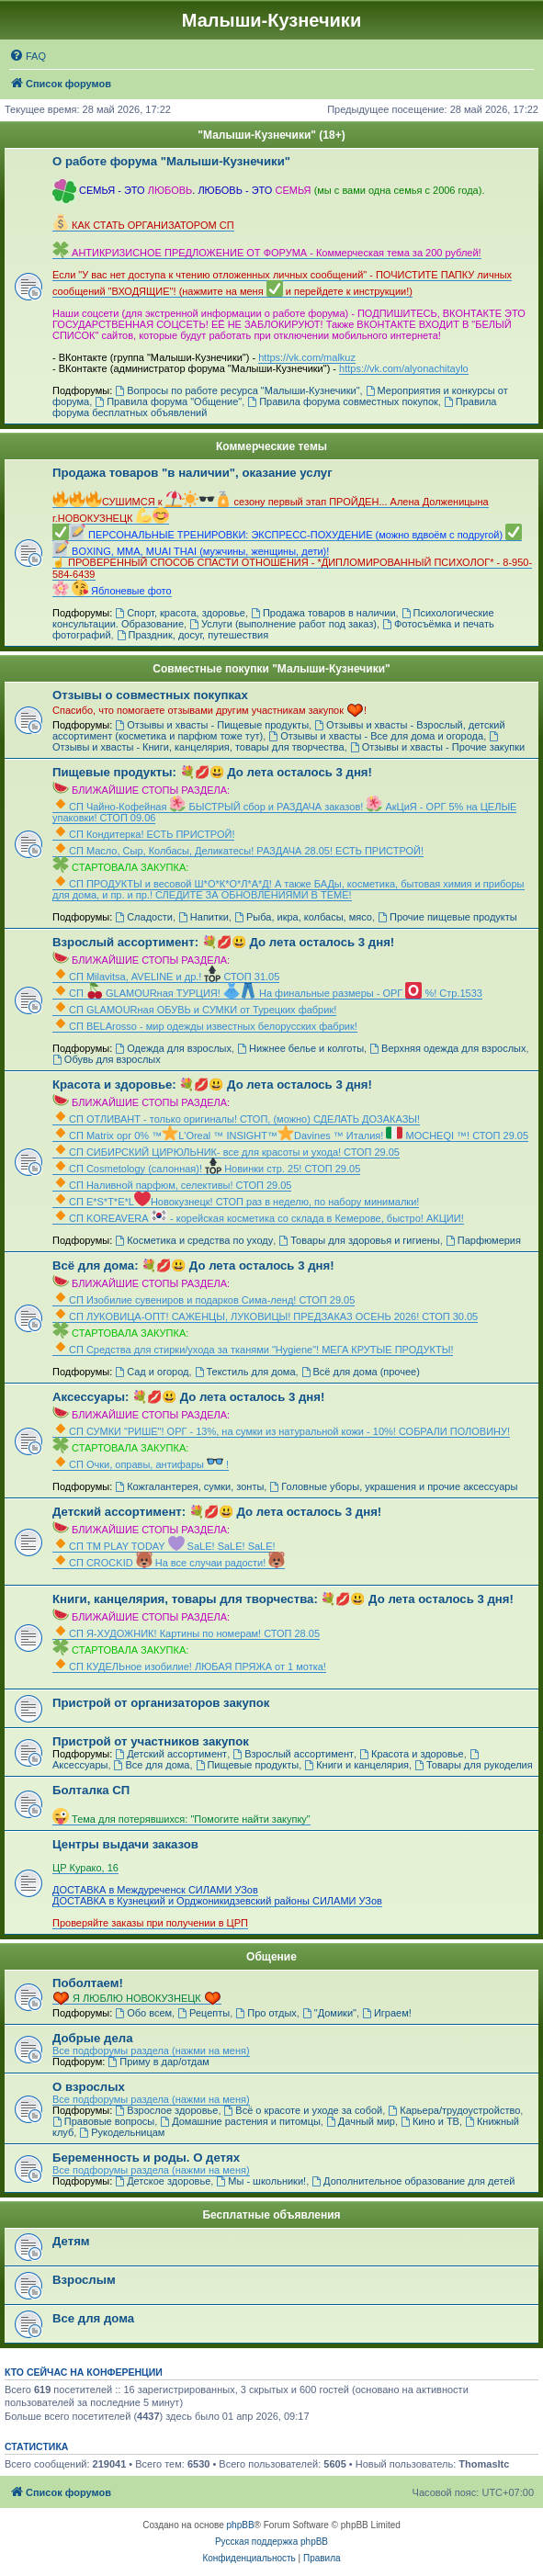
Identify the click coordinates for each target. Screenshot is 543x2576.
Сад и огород (151, 1371)
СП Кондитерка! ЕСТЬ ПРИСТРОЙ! (143, 834)
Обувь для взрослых (106, 1059)
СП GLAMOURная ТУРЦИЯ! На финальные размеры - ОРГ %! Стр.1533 (267, 993)
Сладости (144, 916)
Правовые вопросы (103, 2121)
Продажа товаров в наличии (323, 612)
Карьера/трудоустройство (454, 2110)
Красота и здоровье (411, 1753)
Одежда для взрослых (173, 1048)
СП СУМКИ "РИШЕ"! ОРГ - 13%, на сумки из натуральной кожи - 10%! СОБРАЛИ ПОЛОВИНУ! (281, 1431)
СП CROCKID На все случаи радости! (168, 1562)
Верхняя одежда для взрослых (447, 1048)
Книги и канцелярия (356, 1764)
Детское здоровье (162, 2180)
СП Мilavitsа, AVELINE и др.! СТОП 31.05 (165, 976)
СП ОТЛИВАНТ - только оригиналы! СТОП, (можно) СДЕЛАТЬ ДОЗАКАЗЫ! (236, 1118)
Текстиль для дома (245, 1371)
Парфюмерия (483, 1240)
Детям (71, 2241)
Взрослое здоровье (166, 2110)
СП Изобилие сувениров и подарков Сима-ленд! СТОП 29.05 (203, 1299)
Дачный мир (360, 2121)
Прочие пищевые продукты (447, 916)
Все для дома (152, 1764)
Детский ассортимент (171, 1753)
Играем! (387, 2012)
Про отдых (265, 2012)
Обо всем (143, 2012)
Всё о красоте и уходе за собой (303, 2110)
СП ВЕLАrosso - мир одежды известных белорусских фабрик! (204, 1026)
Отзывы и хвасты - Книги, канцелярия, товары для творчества (276, 741)
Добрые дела (92, 2038)
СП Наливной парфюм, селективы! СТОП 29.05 (171, 1185)
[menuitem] (27, 56)
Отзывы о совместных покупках (150, 695)
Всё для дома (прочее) (360, 1371)
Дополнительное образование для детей (413, 2180)
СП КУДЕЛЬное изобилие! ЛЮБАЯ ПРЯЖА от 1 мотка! (189, 1666)
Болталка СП (91, 1790)
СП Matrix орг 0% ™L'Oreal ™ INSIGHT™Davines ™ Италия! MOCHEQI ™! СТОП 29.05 (290, 1135)
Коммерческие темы (271, 446)
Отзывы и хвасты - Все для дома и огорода (375, 735)
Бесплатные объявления (271, 2215)
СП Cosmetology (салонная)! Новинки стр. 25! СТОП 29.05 (206, 1168)
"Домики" (329, 2012)
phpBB (241, 2525)
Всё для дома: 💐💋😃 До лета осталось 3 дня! (193, 1265)
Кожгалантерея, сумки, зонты (189, 1486)
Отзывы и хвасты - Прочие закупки (437, 746)
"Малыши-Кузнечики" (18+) (271, 135)
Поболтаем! (87, 1983)
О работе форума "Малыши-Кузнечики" (171, 161)
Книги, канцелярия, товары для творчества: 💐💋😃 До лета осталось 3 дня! (283, 1599)
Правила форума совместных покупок (342, 401)
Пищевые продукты (248, 1764)
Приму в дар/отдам (158, 2061)
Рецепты (203, 2012)
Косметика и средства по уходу (194, 1240)
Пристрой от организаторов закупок (160, 1703)
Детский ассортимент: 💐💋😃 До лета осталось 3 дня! (216, 1512)
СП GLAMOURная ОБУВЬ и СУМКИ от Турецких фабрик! (194, 1009)
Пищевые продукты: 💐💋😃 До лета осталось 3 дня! (212, 772)
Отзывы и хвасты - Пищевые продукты (212, 724)
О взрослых (88, 2087)
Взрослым (84, 2280)
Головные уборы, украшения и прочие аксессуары (393, 1486)
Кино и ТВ (430, 2121)
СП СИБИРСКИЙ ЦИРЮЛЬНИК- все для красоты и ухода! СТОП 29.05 (226, 1152)
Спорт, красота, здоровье (180, 612)
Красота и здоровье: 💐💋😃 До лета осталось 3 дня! (212, 1084)
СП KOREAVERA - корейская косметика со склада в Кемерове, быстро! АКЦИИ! (258, 1218)
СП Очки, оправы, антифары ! (140, 1464)
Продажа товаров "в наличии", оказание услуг (192, 473)
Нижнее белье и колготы (300, 1048)
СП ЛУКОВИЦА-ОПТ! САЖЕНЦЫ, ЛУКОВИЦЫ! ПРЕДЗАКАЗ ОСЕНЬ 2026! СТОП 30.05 (265, 1316)
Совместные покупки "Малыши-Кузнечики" (271, 668)
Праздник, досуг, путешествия (192, 634)
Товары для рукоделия (473, 1764)
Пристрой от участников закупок (150, 1741)
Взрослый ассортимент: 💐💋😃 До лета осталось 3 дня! (223, 942)
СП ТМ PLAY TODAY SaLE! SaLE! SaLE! (164, 1546)
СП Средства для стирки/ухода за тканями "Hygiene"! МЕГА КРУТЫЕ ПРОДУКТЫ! (252, 1349)
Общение (271, 1956)
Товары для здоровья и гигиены (358, 1240)
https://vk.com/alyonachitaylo (404, 368)
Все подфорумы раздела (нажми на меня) (151, 2050)
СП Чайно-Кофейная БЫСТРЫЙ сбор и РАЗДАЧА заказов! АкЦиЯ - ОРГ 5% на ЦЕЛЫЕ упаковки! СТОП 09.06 (284, 812)
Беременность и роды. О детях (146, 2157)
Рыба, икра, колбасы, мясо (303, 916)
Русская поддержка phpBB (271, 2541)
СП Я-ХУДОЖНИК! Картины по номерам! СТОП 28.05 (186, 1633)
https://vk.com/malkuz (307, 357)
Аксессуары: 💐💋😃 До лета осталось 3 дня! (188, 1397)
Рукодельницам (121, 2132)
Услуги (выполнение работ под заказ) (283, 623)
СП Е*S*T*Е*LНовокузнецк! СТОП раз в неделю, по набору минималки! (235, 1201)
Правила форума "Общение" (168, 401)
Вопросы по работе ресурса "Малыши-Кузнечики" (237, 390)
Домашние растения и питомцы (240, 2121)
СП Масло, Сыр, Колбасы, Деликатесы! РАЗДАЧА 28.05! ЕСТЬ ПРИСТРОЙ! (238, 850)
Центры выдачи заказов (125, 1844)
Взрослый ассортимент (293, 1753)
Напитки (203, 916)
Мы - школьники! (261, 2180)
